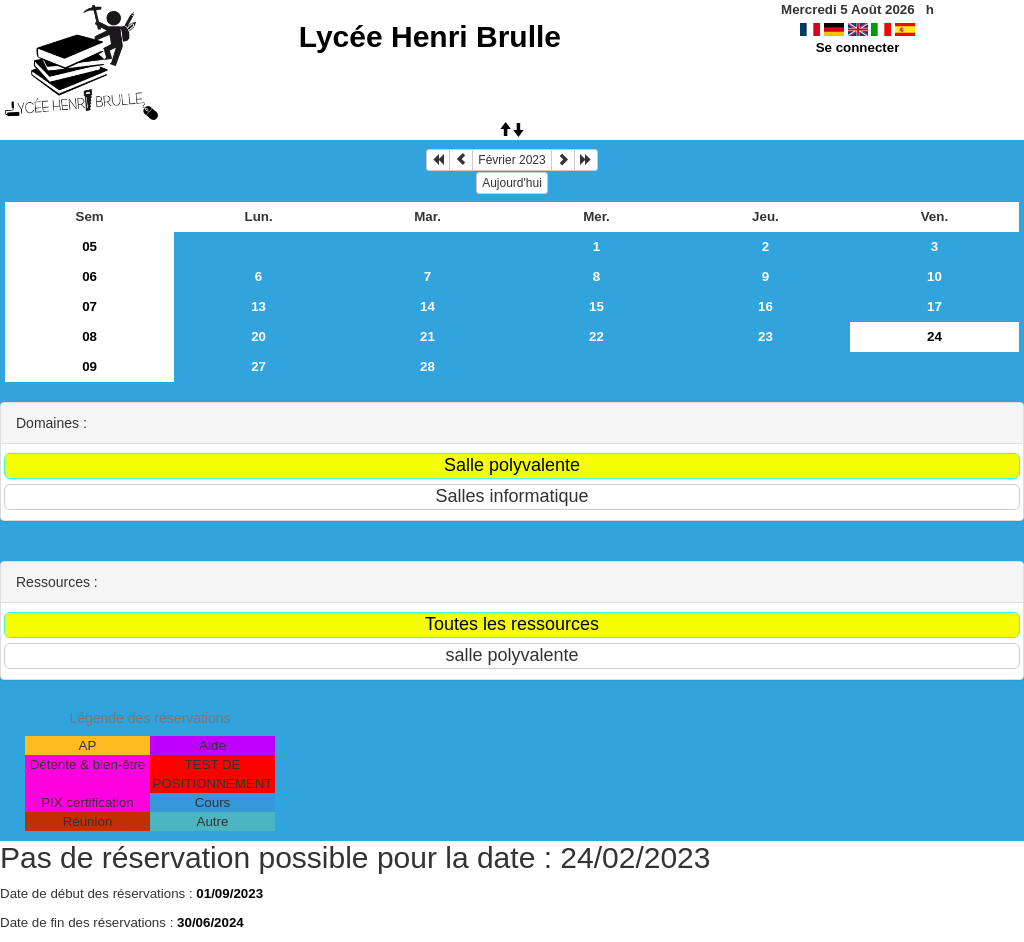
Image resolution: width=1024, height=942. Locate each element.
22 (596, 336)
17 (934, 306)
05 (89, 246)
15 (596, 306)
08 (89, 336)
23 (765, 336)
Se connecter (858, 47)
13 (258, 306)
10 (934, 276)
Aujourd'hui (512, 183)
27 (258, 366)
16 (765, 306)
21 (427, 336)
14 (427, 306)
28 (427, 366)
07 (89, 306)
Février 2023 (511, 160)
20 (258, 336)
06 (89, 276)
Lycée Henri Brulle (430, 36)
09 (89, 366)
